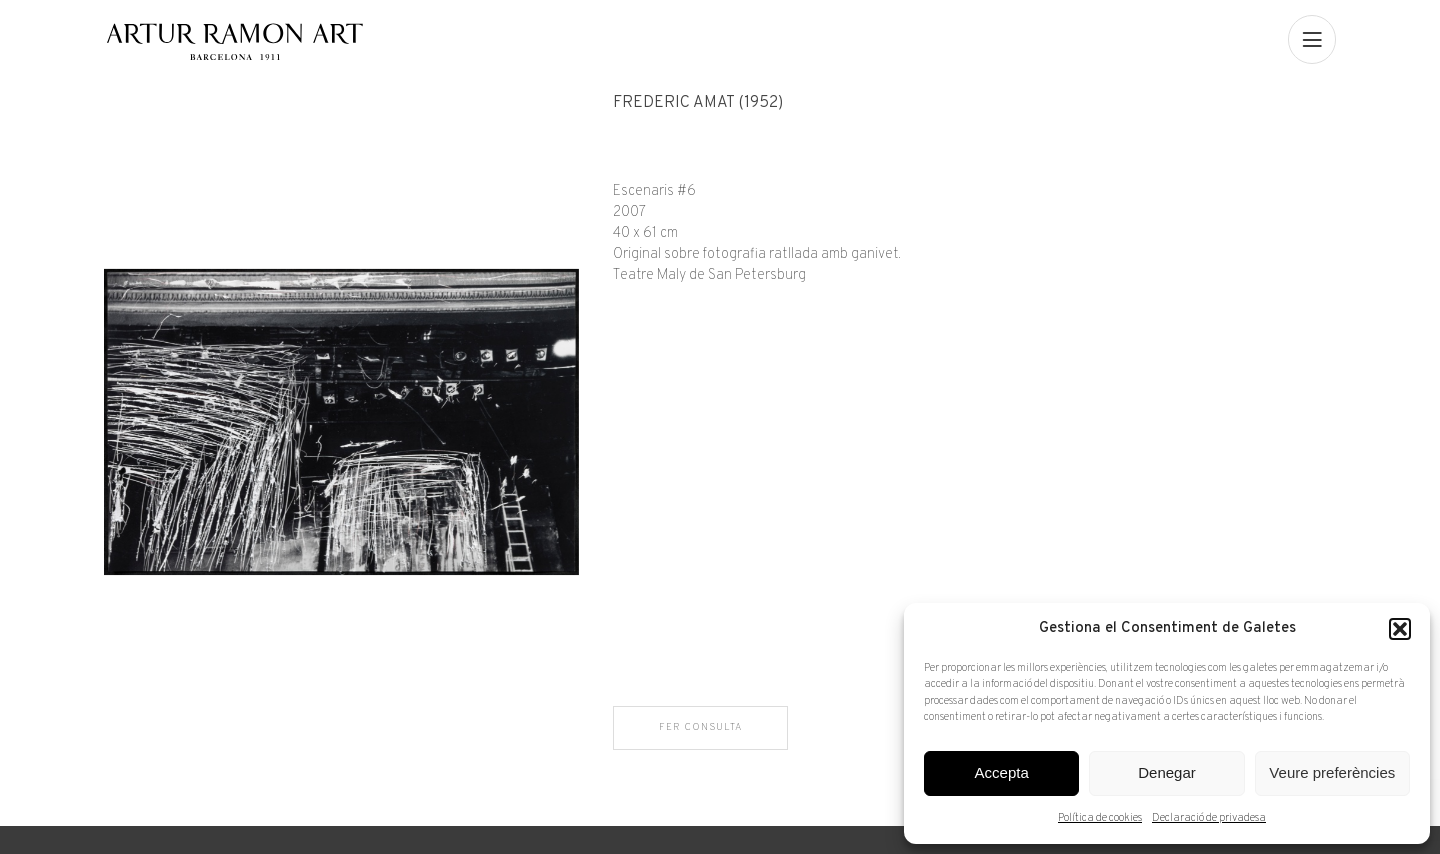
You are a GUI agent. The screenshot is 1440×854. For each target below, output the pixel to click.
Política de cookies (1100, 818)
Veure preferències (1332, 772)
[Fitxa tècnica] (974, 190)
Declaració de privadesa (1209, 818)
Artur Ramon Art (234, 41)
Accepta (1002, 772)
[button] (1400, 629)
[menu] (1312, 39)
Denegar (1167, 772)
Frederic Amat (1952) (698, 103)
